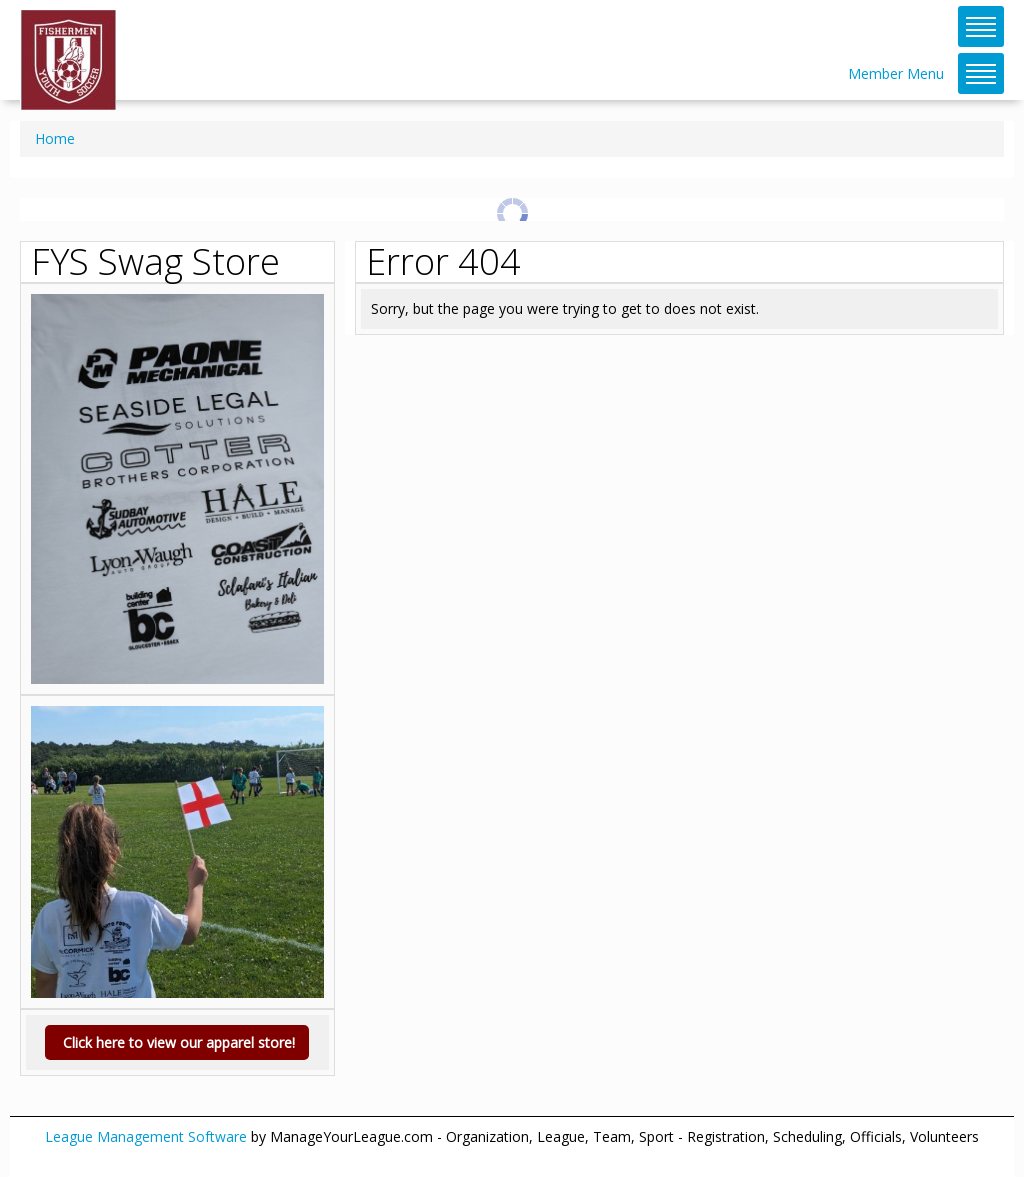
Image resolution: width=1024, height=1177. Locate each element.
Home (55, 138)
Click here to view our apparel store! (177, 1042)
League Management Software (146, 1136)
